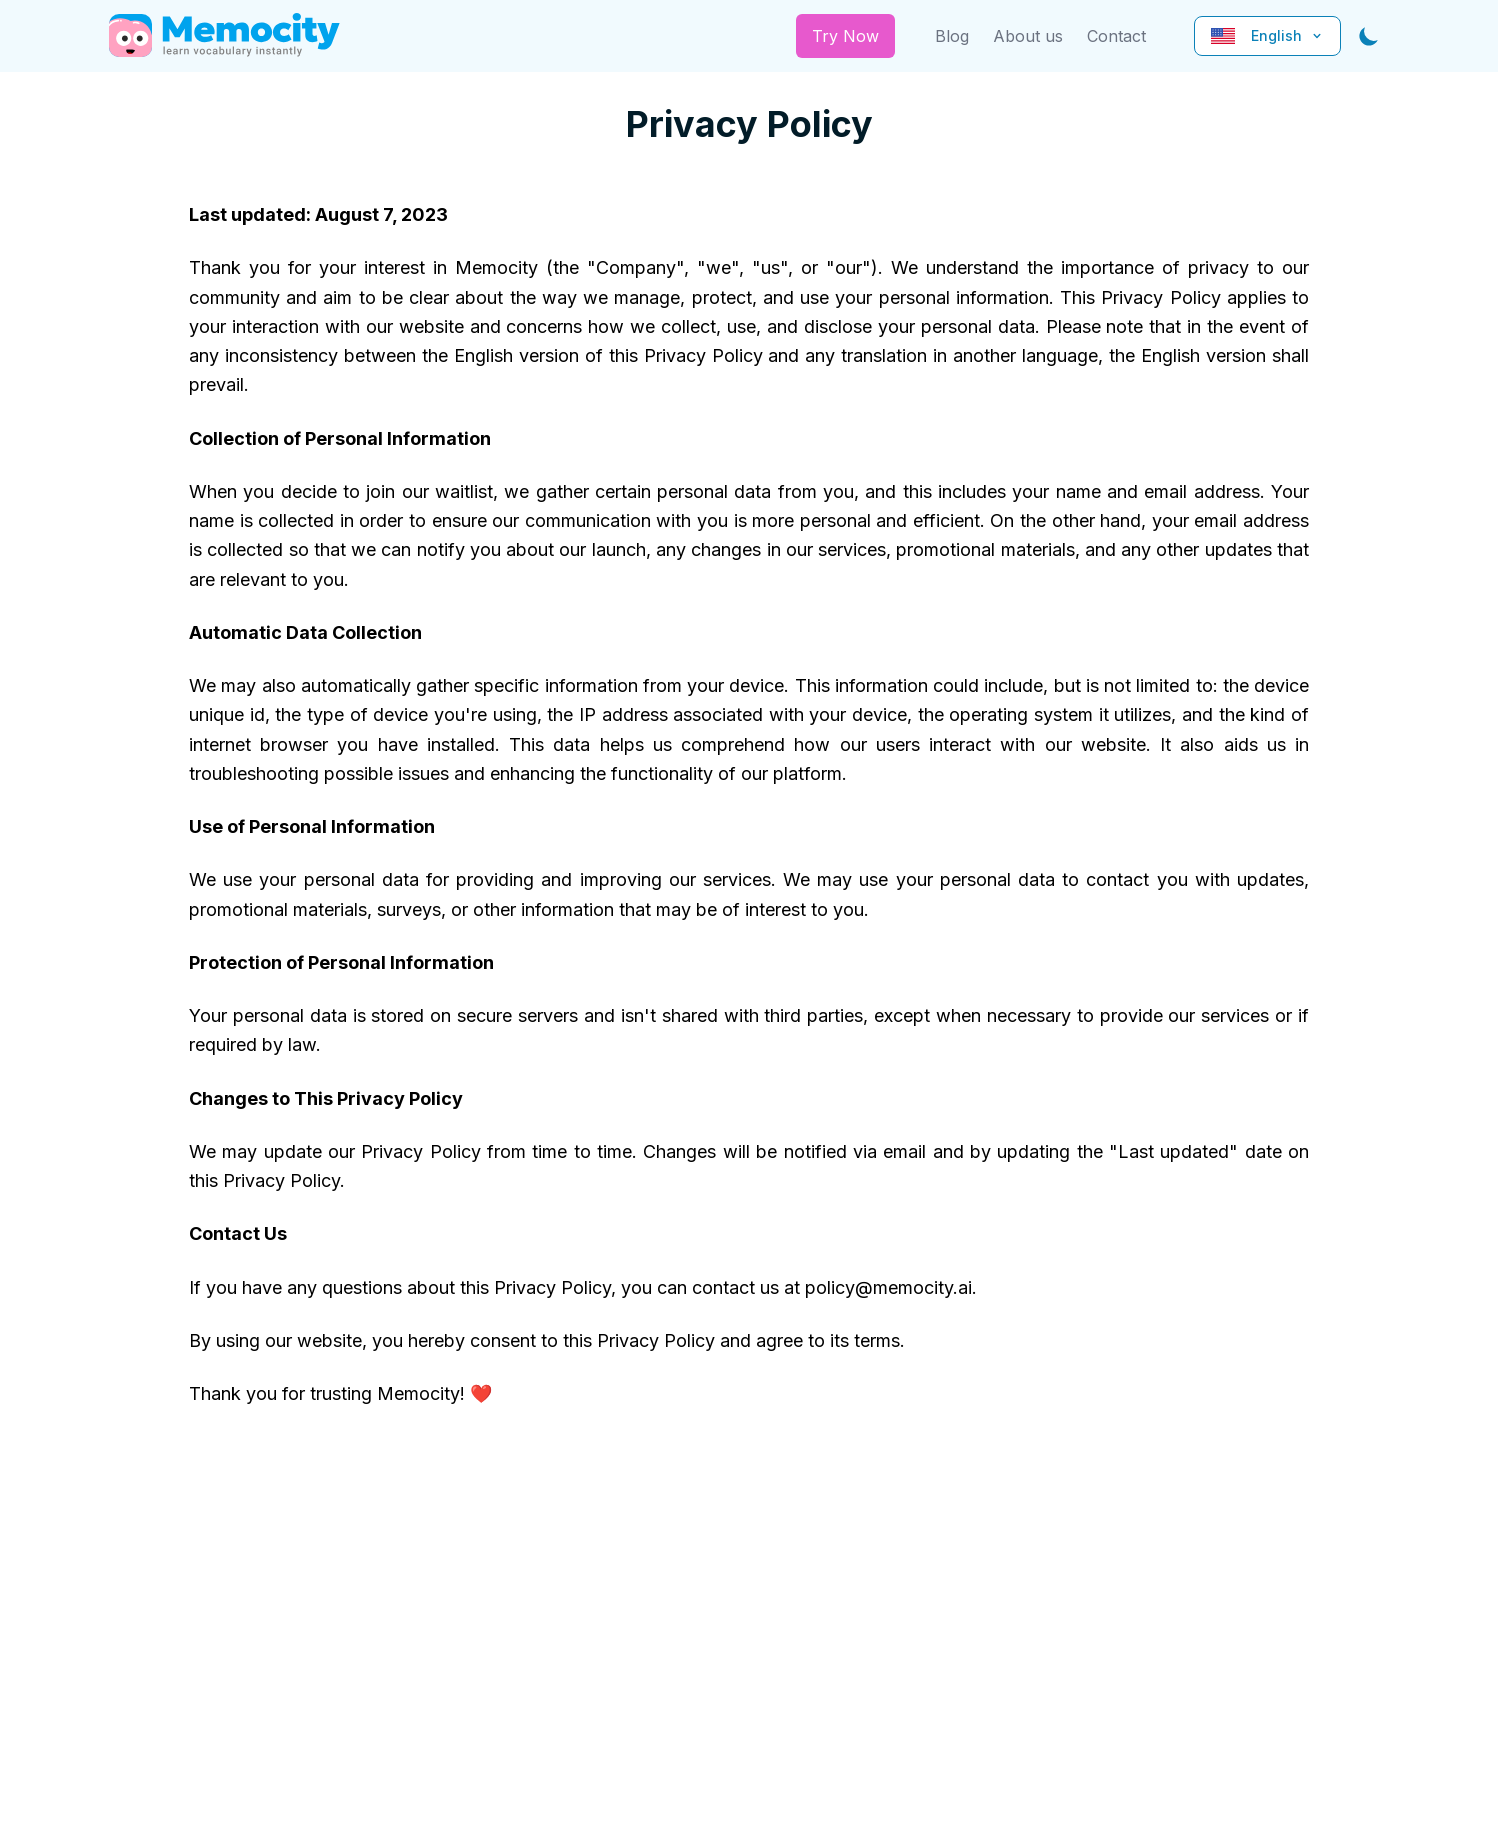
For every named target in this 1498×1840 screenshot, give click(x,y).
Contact (1116, 36)
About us (1028, 36)
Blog (952, 36)
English (1267, 35)
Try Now (845, 36)
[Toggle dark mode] (1369, 36)
